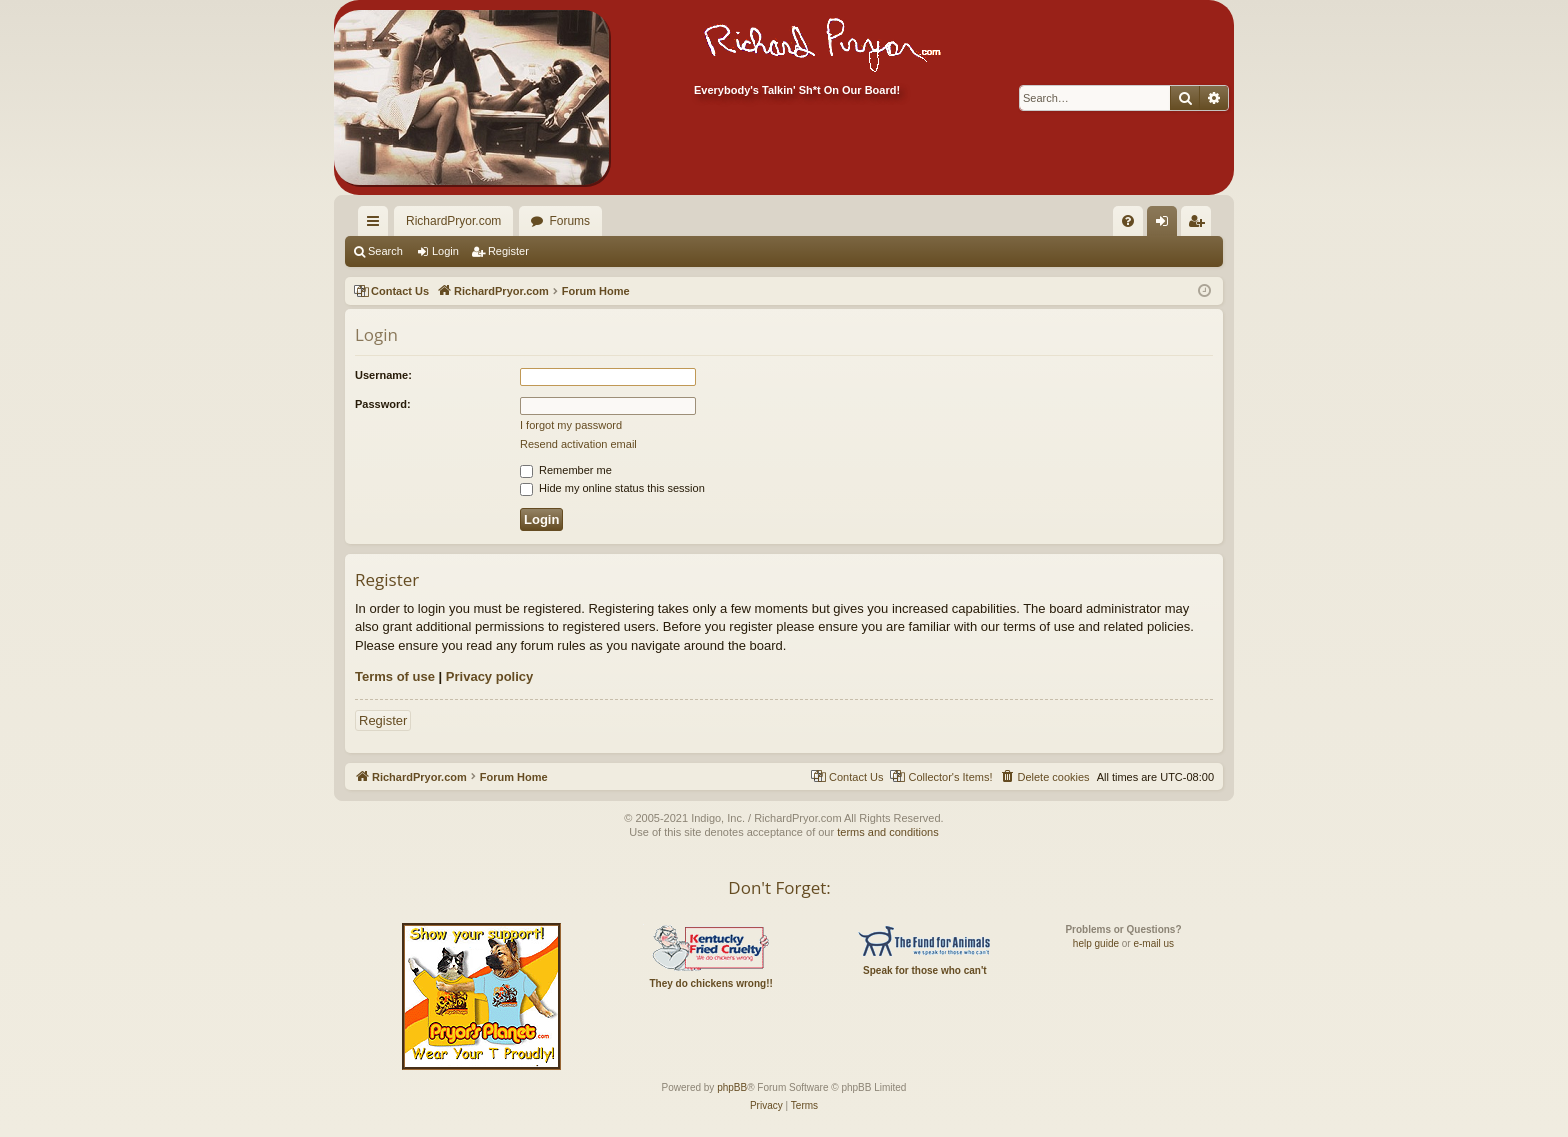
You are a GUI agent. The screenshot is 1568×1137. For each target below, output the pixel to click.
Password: (383, 404)
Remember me (566, 470)
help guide (1096, 943)
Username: (383, 375)
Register (508, 251)
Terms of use (395, 676)
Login (445, 251)
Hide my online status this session (612, 488)
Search (385, 251)
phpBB (732, 1087)
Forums (569, 221)
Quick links (377, 225)
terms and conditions (888, 832)
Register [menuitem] (1200, 225)
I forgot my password (571, 425)
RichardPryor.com (453, 221)
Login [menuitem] (1166, 225)
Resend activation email (578, 444)
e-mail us (1153, 943)
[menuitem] (1094, 221)
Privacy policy (489, 676)
